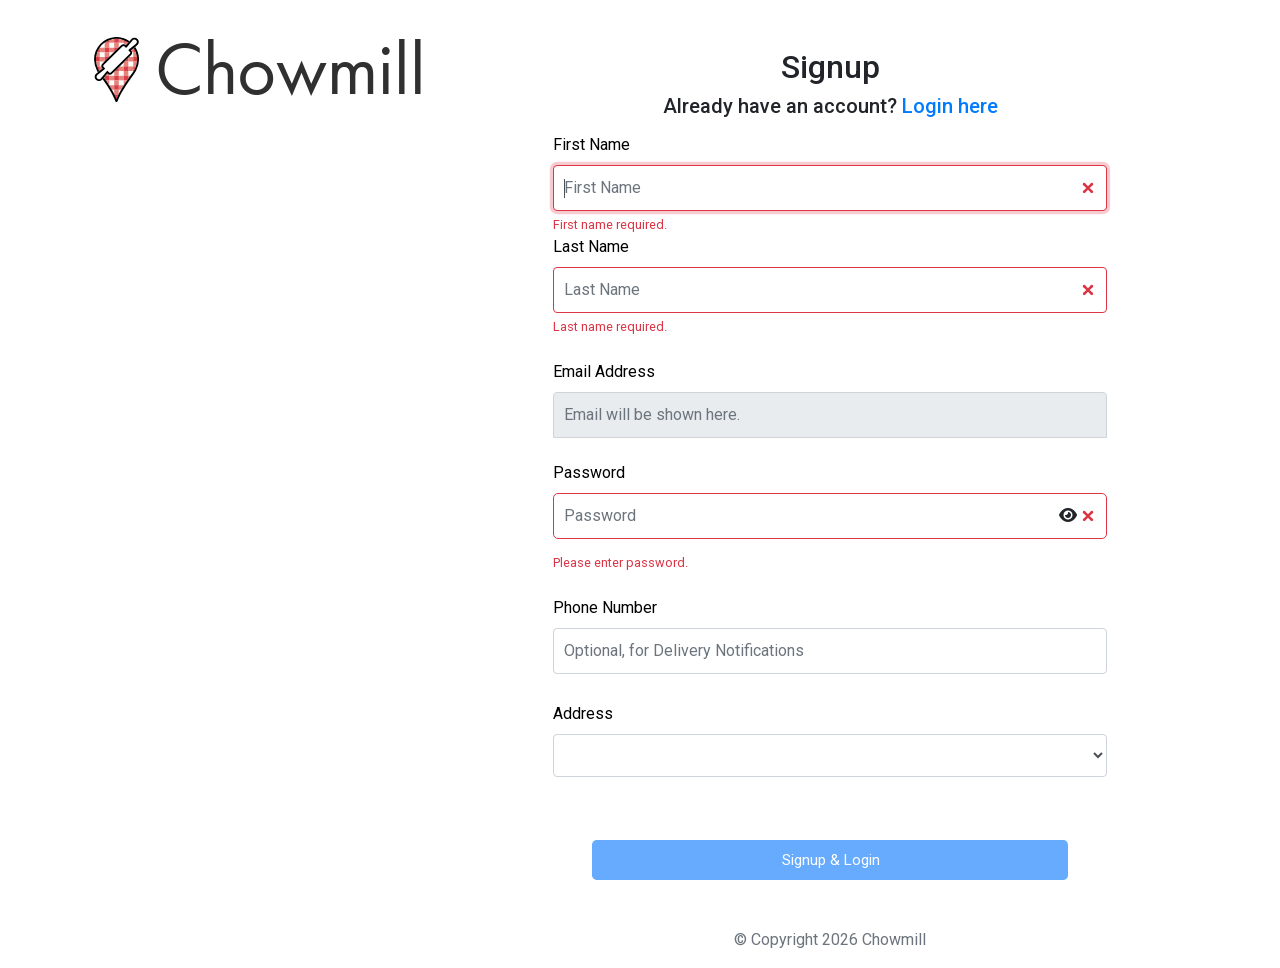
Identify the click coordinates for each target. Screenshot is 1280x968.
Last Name (591, 246)
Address (583, 713)
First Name (591, 144)
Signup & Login (831, 860)
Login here (950, 106)
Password (589, 472)
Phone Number (605, 607)
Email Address (604, 371)
